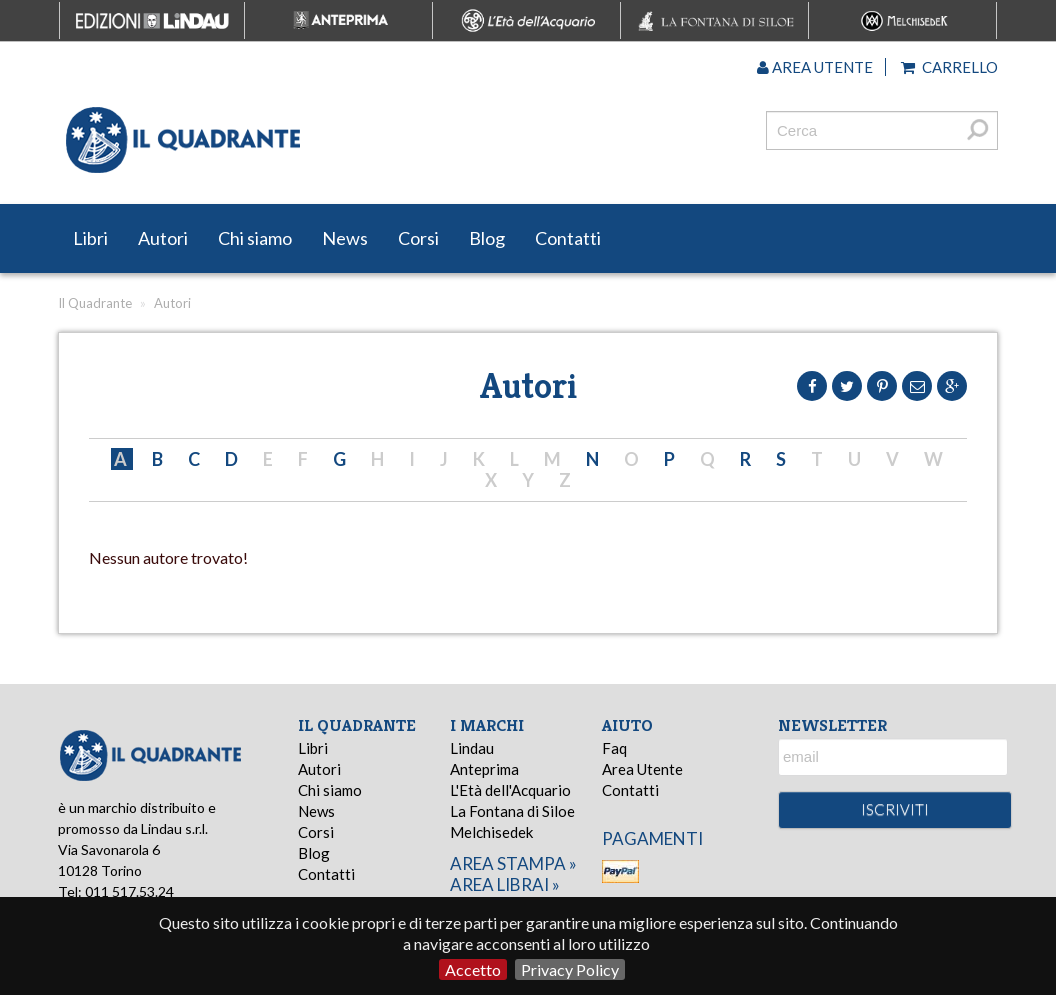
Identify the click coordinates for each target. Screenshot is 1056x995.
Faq (614, 748)
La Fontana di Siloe (512, 811)
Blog (487, 238)
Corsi (418, 238)
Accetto (473, 969)
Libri (90, 238)
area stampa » (513, 863)
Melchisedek (491, 832)
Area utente (815, 67)
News (345, 238)
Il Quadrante (95, 303)
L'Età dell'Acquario (510, 790)
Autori (163, 238)
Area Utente (642, 769)
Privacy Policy (570, 969)
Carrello (949, 67)
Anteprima (484, 769)
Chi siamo (255, 238)
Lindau (472, 748)
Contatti (568, 238)
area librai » (505, 884)
